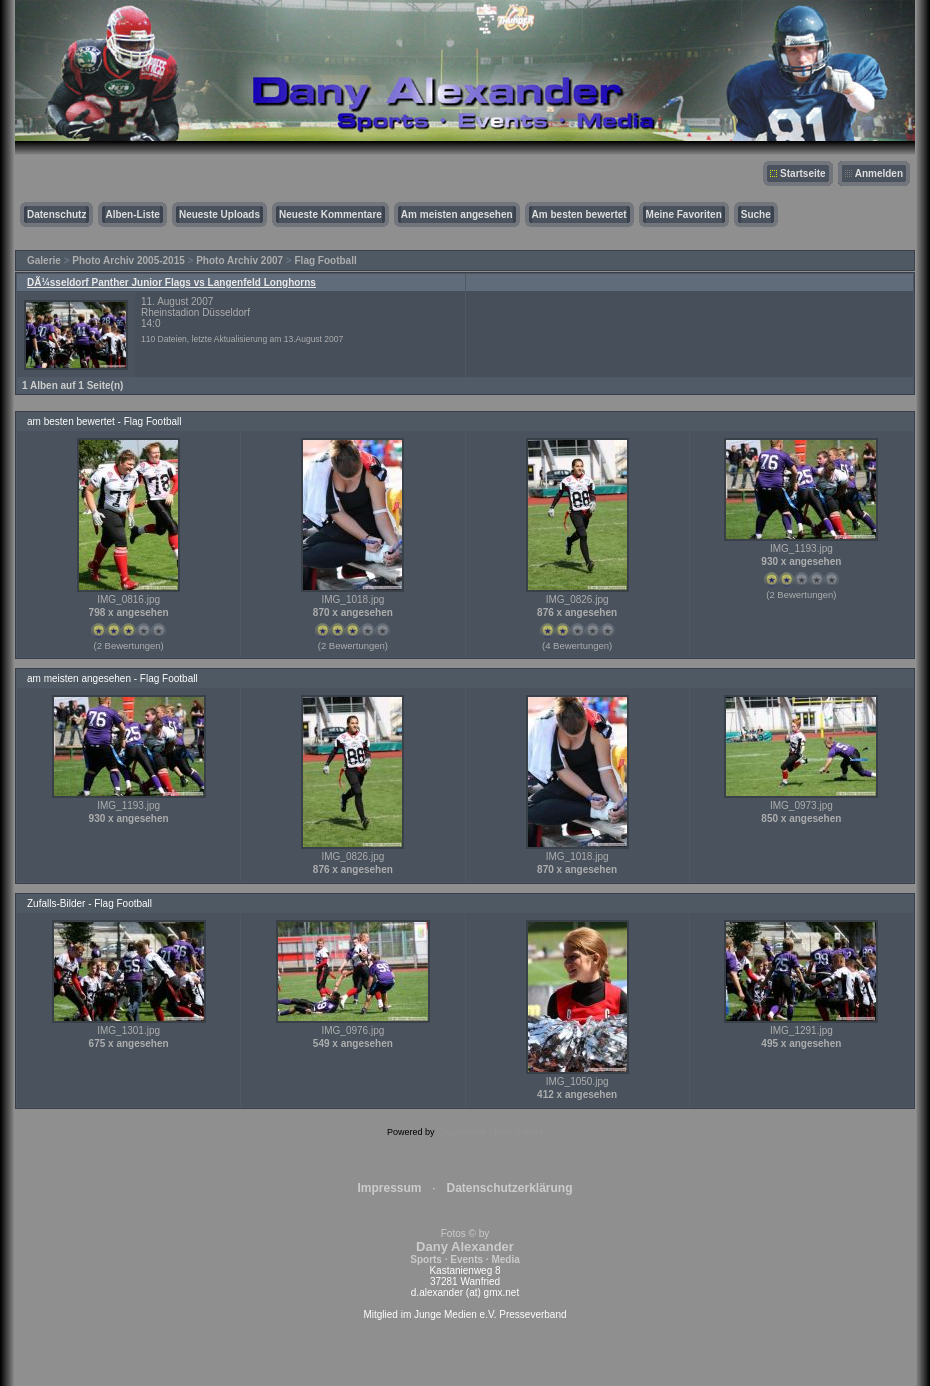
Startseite (803, 173)
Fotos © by (464, 1246)
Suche (756, 214)
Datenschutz (56, 214)
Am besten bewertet (579, 214)
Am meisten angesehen (457, 214)
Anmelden (879, 173)
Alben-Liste (132, 214)
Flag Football (326, 260)
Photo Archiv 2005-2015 (128, 260)
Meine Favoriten (684, 214)
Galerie (44, 260)
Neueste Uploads (219, 214)
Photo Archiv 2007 (239, 260)
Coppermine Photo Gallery (490, 1132)
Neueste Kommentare (330, 214)
